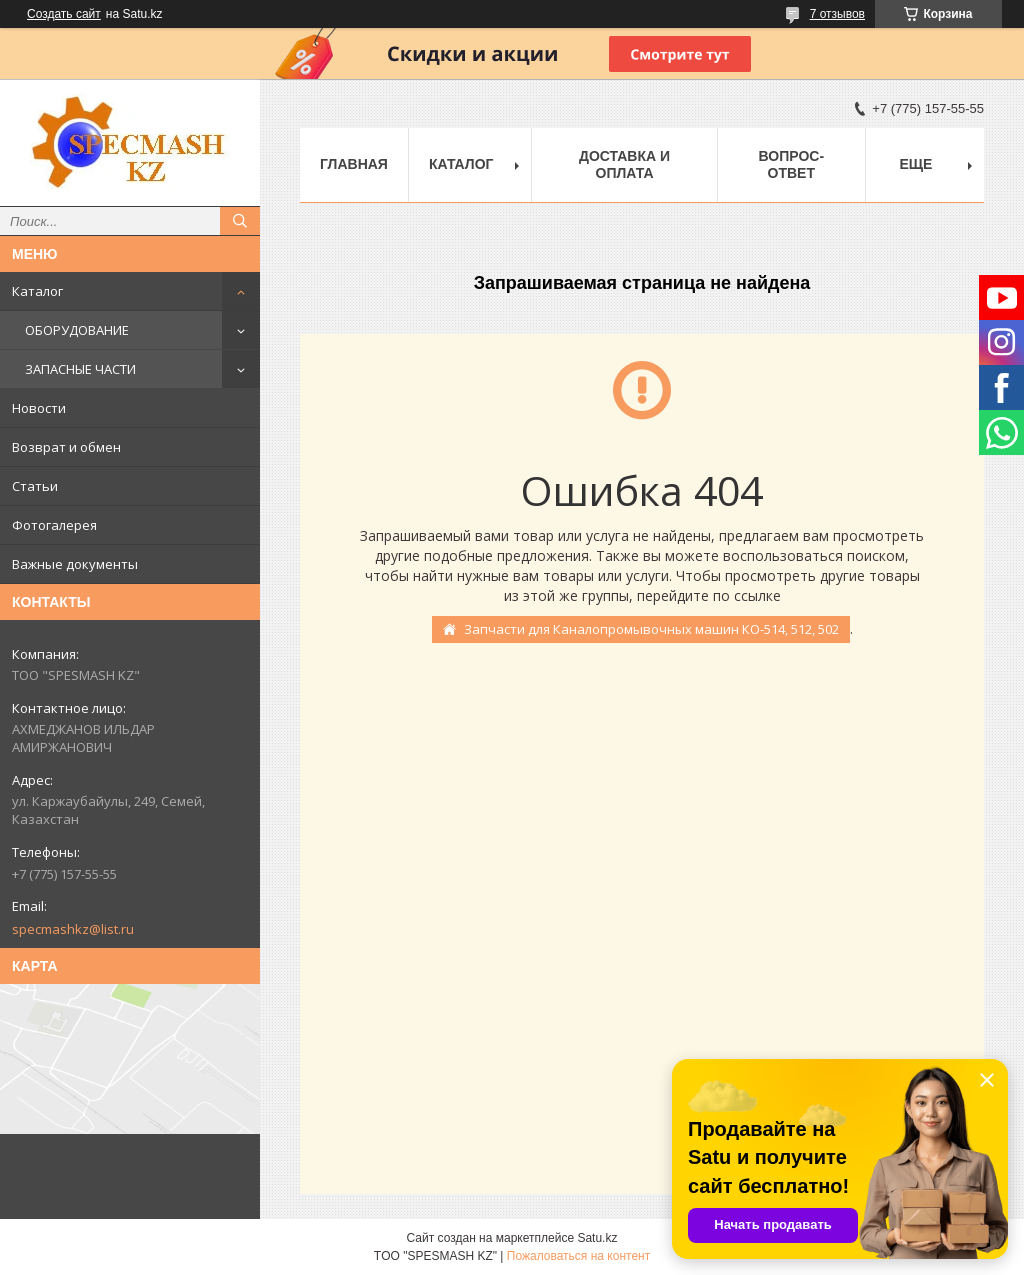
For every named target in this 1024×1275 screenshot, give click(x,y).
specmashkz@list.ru (73, 929)
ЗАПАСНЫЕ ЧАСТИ (80, 369)
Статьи (35, 486)
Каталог (37, 291)
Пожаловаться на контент (578, 1256)
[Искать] (240, 221)
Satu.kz (597, 1238)
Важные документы (75, 564)
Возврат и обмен (66, 447)
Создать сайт (64, 14)
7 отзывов (837, 14)
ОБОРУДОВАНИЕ (77, 330)
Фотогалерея (54, 525)
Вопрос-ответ (792, 164)
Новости (39, 408)
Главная (354, 164)
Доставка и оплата (624, 164)
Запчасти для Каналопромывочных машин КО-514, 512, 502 (651, 629)
